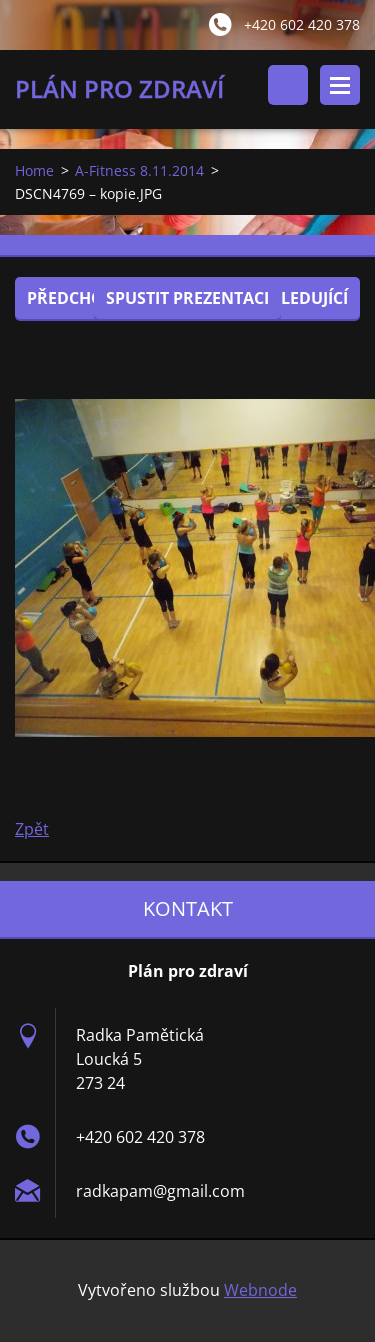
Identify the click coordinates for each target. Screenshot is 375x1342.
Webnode (260, 1290)
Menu (340, 85)
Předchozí (72, 298)
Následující (298, 298)
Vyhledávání (288, 85)
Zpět (32, 829)
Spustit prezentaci (187, 298)
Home (34, 170)
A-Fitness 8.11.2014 (139, 170)
